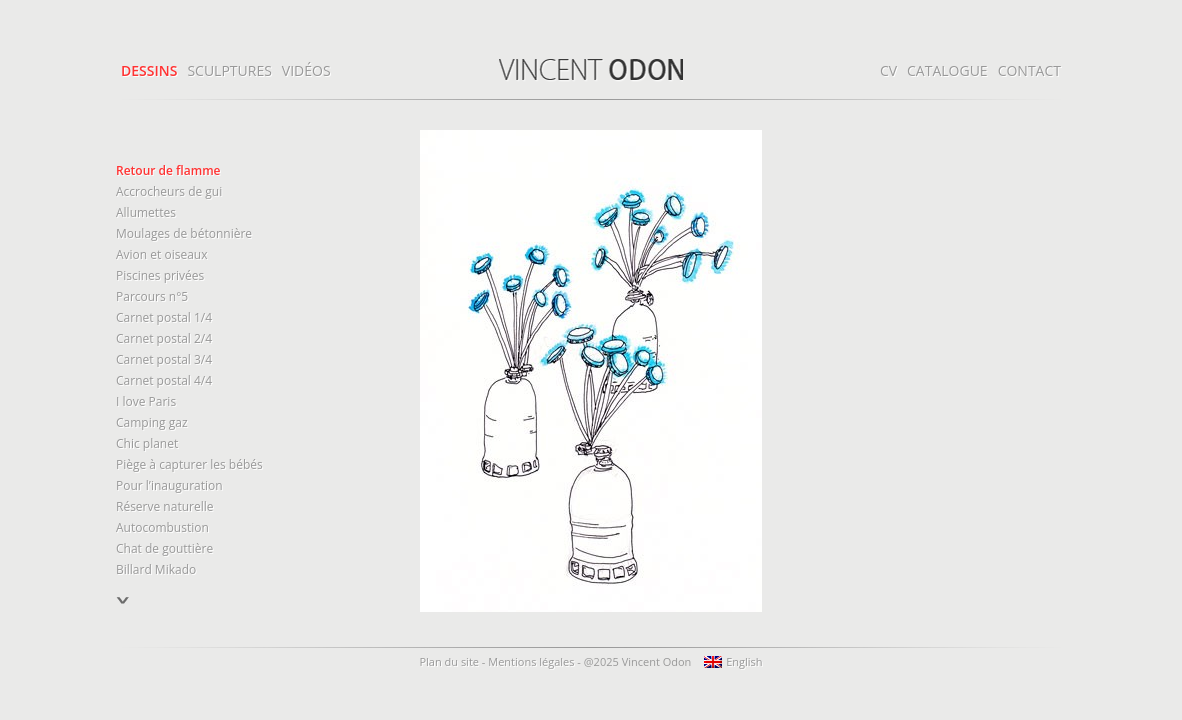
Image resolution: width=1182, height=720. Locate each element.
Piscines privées (160, 275)
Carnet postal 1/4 (164, 317)
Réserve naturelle (164, 506)
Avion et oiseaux (161, 254)
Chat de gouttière (164, 548)
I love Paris (146, 401)
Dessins (149, 70)
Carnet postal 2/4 (164, 338)
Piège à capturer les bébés (189, 464)
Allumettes (146, 212)
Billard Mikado (156, 569)
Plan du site (449, 661)
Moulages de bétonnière (184, 233)
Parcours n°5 (152, 296)
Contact (1029, 70)
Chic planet (147, 443)
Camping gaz (152, 422)
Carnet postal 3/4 (164, 359)
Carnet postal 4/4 (164, 380)
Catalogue (947, 70)
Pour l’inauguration (169, 485)
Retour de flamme (168, 170)
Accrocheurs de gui (169, 191)
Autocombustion (162, 527)
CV (888, 70)
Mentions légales (531, 661)
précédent (123, 610)
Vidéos (306, 70)
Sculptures (229, 70)
